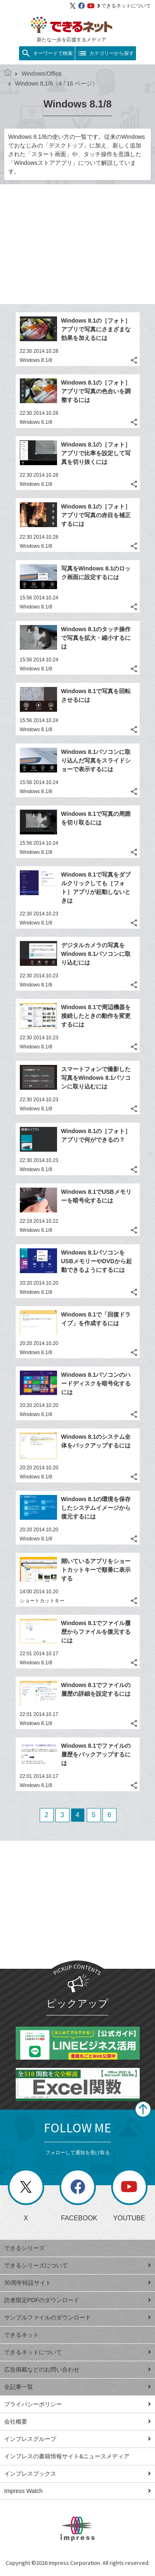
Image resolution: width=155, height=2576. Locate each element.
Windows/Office (38, 73)
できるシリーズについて (77, 2265)
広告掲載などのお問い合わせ (77, 2369)
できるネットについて (124, 6)
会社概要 (77, 2421)
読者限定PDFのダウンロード (77, 2300)
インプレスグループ (77, 2439)
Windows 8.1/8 (36, 360)
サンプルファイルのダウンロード (77, 2317)
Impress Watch (77, 2491)
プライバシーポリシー (77, 2404)
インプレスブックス (77, 2473)
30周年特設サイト (77, 2282)
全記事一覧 (77, 2387)
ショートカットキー (42, 1601)
